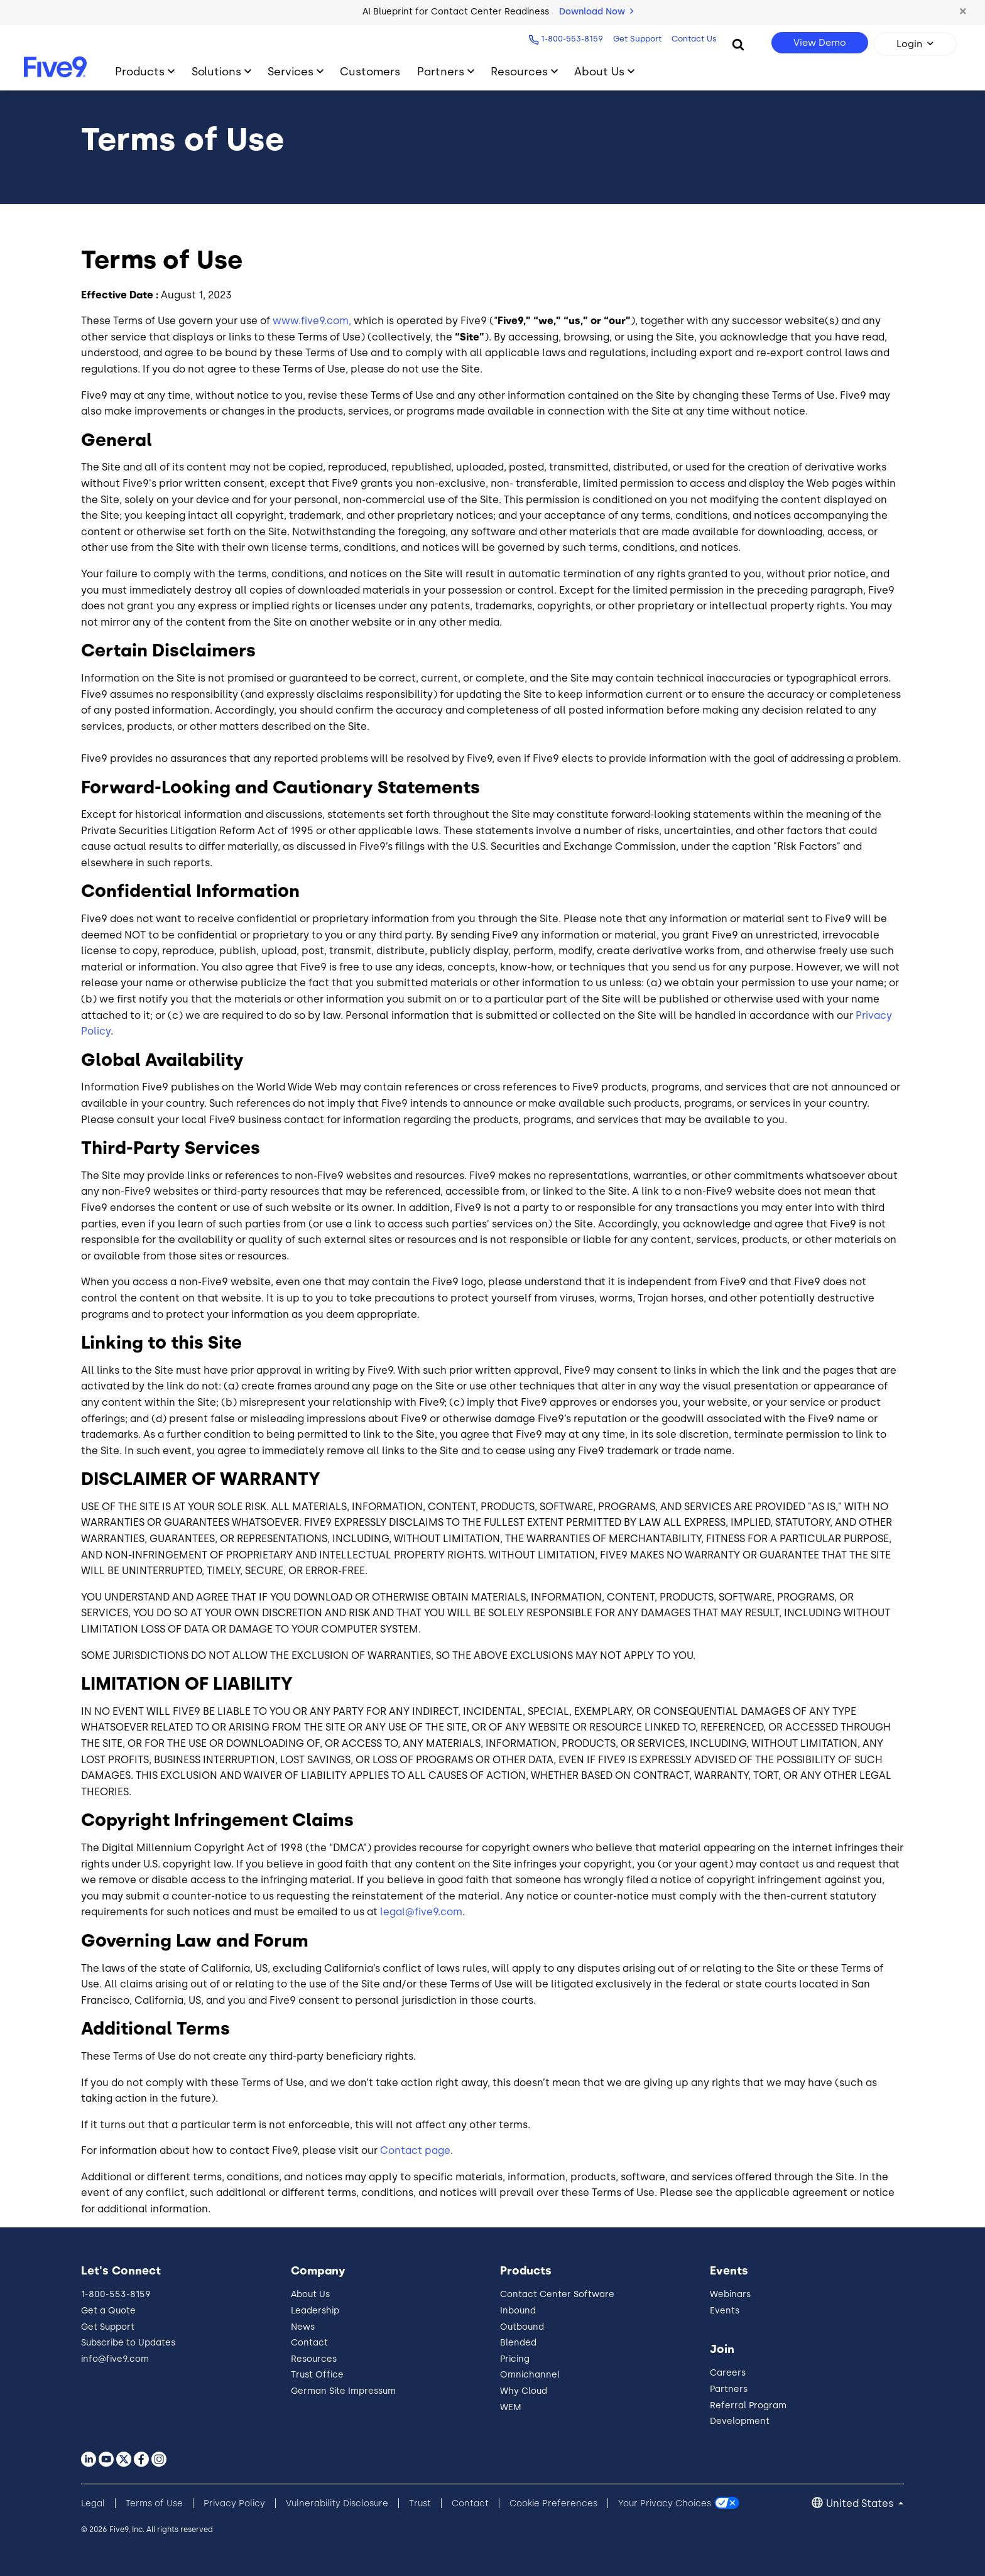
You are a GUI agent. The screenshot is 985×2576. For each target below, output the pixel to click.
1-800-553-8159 (571, 38)
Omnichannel (530, 2374)
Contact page (415, 2150)
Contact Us (693, 38)
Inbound (518, 2310)
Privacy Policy (234, 2503)
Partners (729, 2389)
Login (909, 44)
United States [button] (861, 2503)
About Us (310, 2294)
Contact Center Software (557, 2294)
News (303, 2327)
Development (740, 2421)
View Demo (819, 42)
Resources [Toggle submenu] (519, 71)
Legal (93, 2503)
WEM (510, 2407)
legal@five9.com (421, 1912)
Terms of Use (154, 2503)
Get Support (636, 38)
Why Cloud (523, 2391)
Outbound (522, 2327)
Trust (420, 2503)
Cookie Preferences (553, 2503)
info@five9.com (115, 2359)
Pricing (515, 2359)
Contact (309, 2342)
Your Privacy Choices (664, 2503)
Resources (314, 2359)
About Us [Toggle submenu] (599, 71)
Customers (370, 71)
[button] (963, 12)
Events (724, 2310)
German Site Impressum (343, 2391)
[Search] (738, 44)
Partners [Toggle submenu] (440, 71)
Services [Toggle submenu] (290, 71)
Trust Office (317, 2374)
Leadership (315, 2310)
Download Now (596, 11)
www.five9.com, (312, 321)
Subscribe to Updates (128, 2342)
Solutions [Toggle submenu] (216, 71)
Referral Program (748, 2405)
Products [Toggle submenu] (140, 71)
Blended (518, 2342)
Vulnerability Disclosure (337, 2503)
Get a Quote (108, 2310)
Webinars (730, 2294)
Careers (728, 2372)
